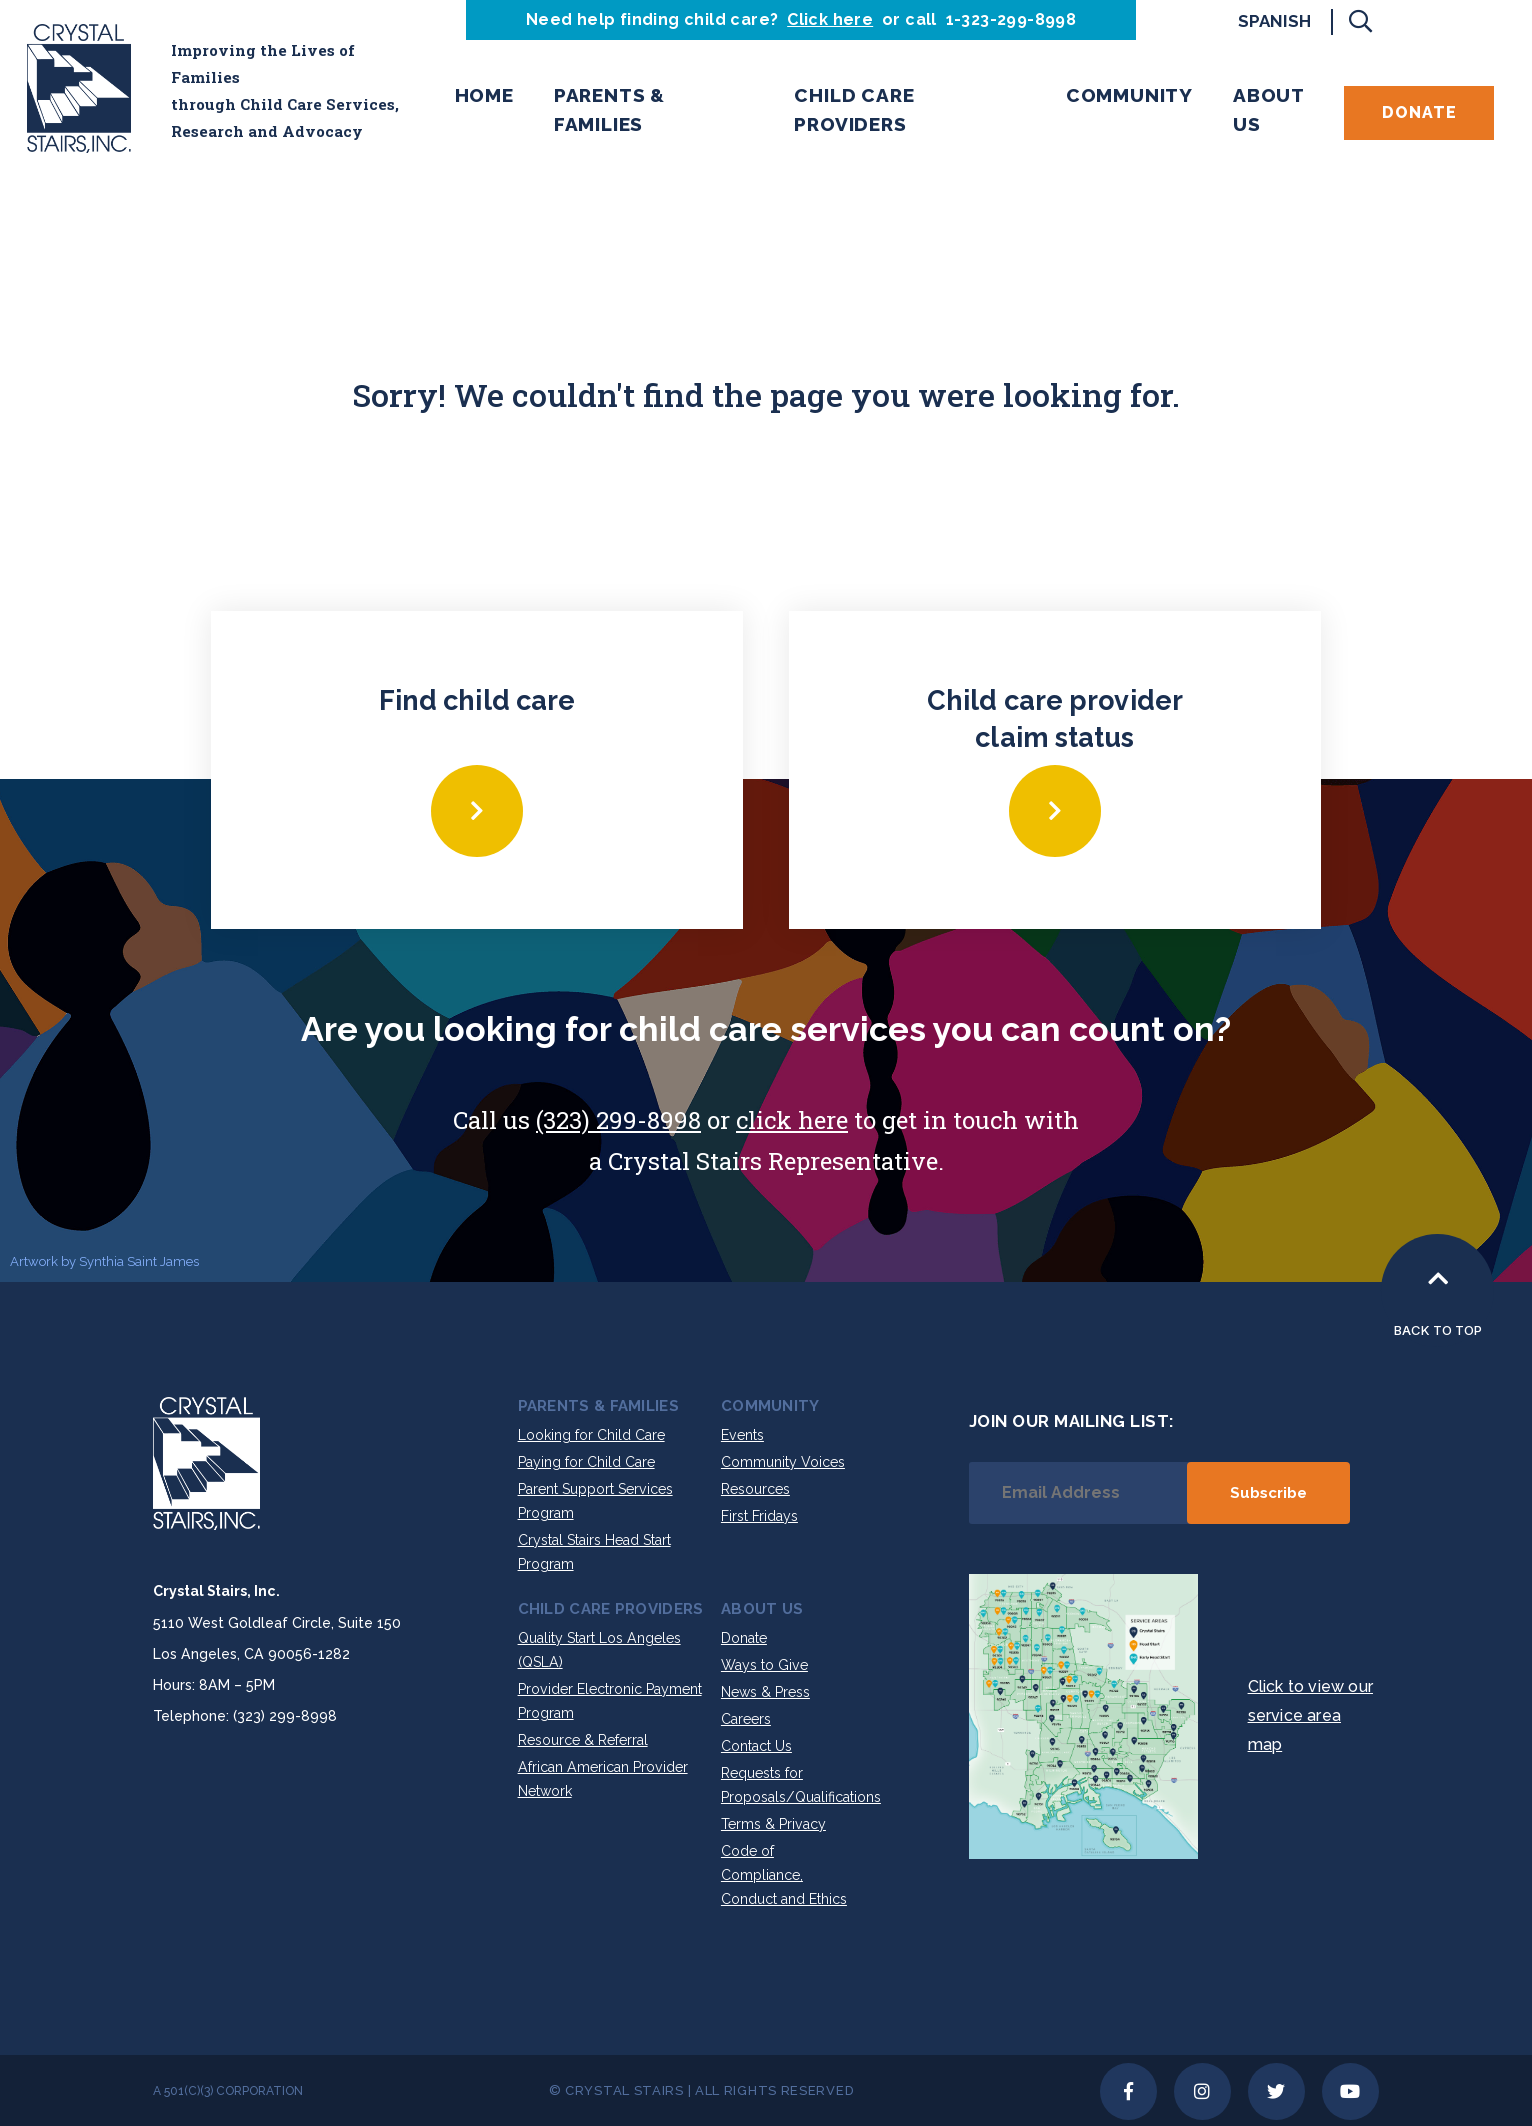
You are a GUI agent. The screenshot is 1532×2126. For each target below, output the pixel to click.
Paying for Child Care (586, 1462)
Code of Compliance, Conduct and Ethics (784, 1875)
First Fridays (759, 1516)
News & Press (765, 1692)
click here (792, 1120)
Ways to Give (764, 1665)
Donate (1419, 112)
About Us (1268, 109)
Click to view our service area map (1310, 1715)
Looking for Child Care (591, 1435)
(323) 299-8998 (618, 1120)
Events (742, 1435)
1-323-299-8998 (1011, 19)
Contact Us (756, 1746)
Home (484, 95)
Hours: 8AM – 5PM (214, 1685)
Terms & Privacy (773, 1824)
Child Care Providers (854, 109)
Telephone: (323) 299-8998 (245, 1716)
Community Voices (783, 1462)
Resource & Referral (583, 1740)
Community (1129, 95)
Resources (755, 1489)
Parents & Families (609, 109)
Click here (830, 19)
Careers (746, 1719)
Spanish (1274, 21)
